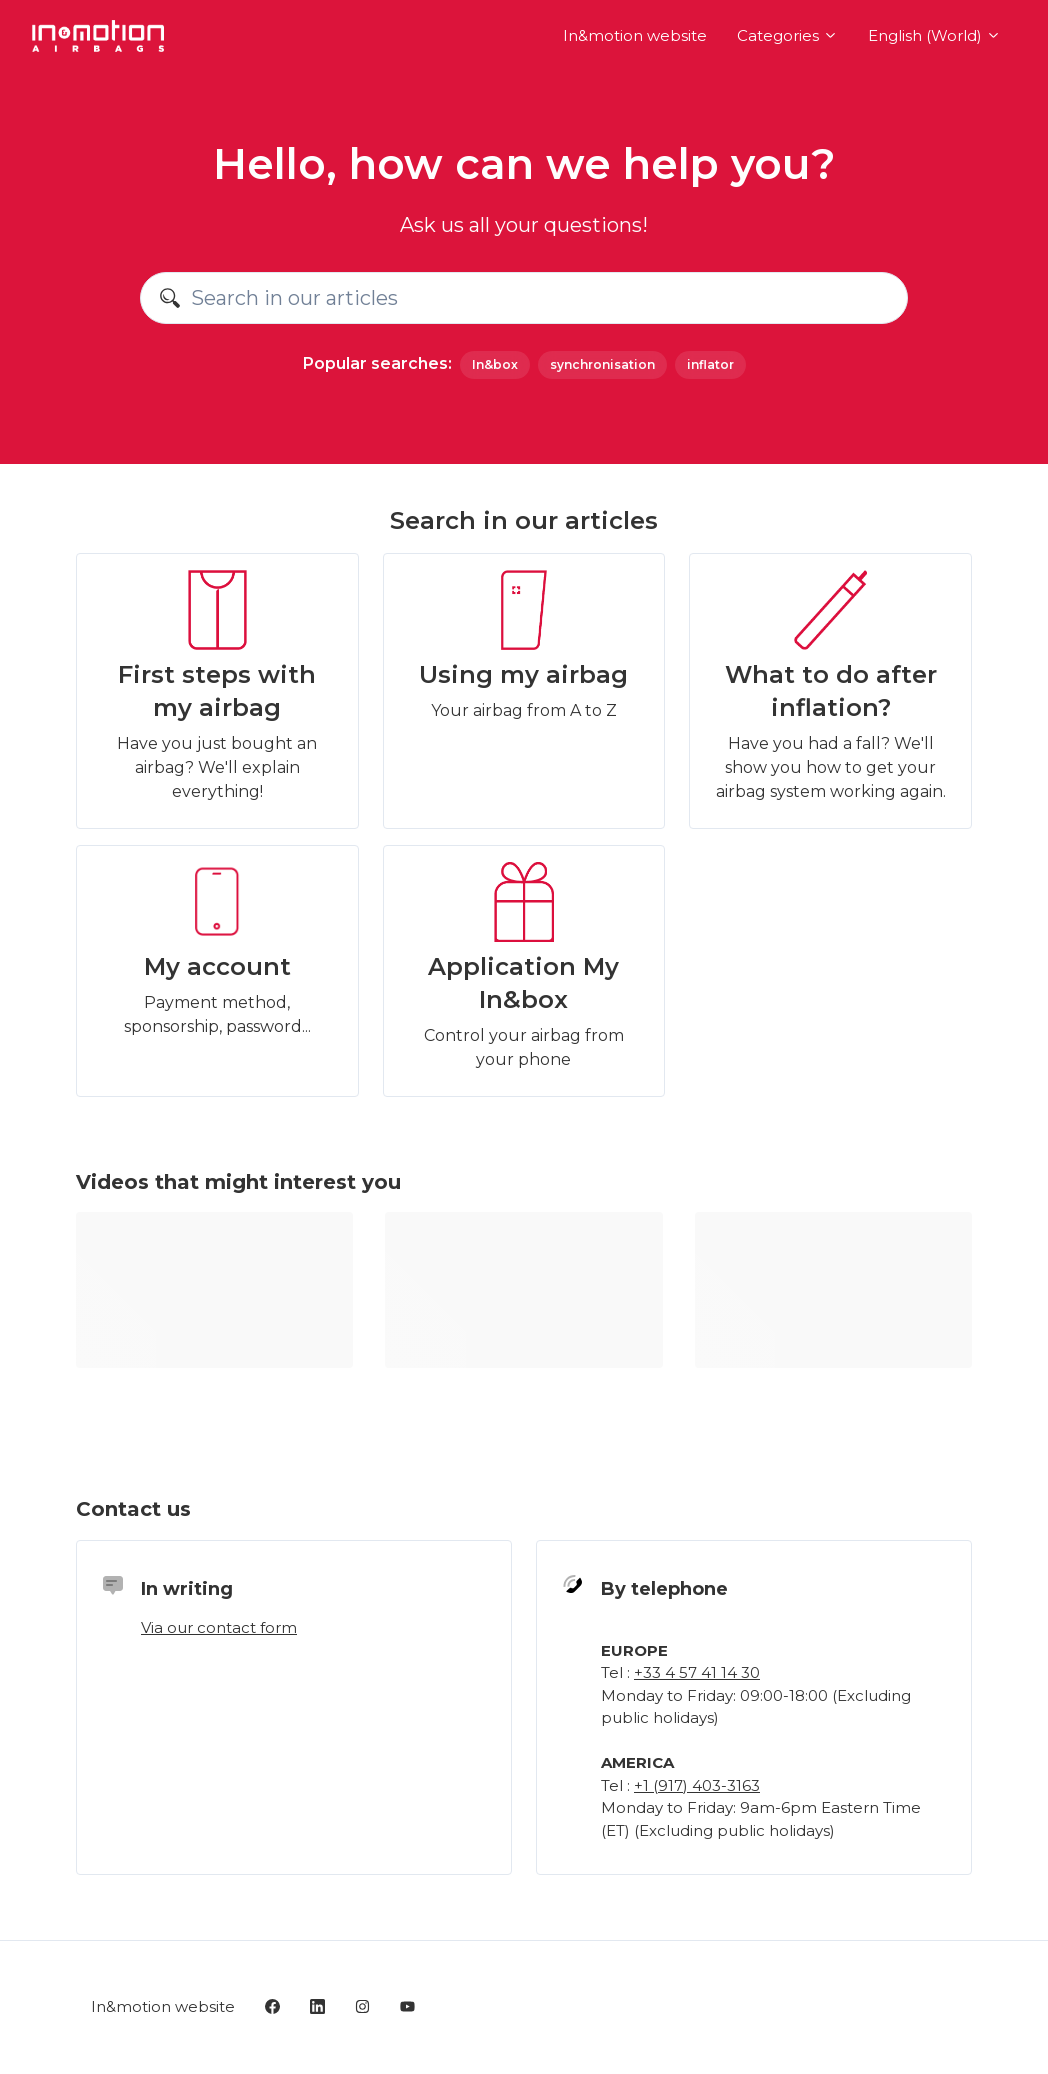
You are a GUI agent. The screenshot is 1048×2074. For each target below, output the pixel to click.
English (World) (934, 35)
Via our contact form (219, 1627)
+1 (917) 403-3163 (697, 1785)
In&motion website (635, 35)
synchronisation (602, 364)
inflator (710, 364)
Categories (787, 35)
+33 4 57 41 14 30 (697, 1672)
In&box (495, 364)
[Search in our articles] (524, 298)
